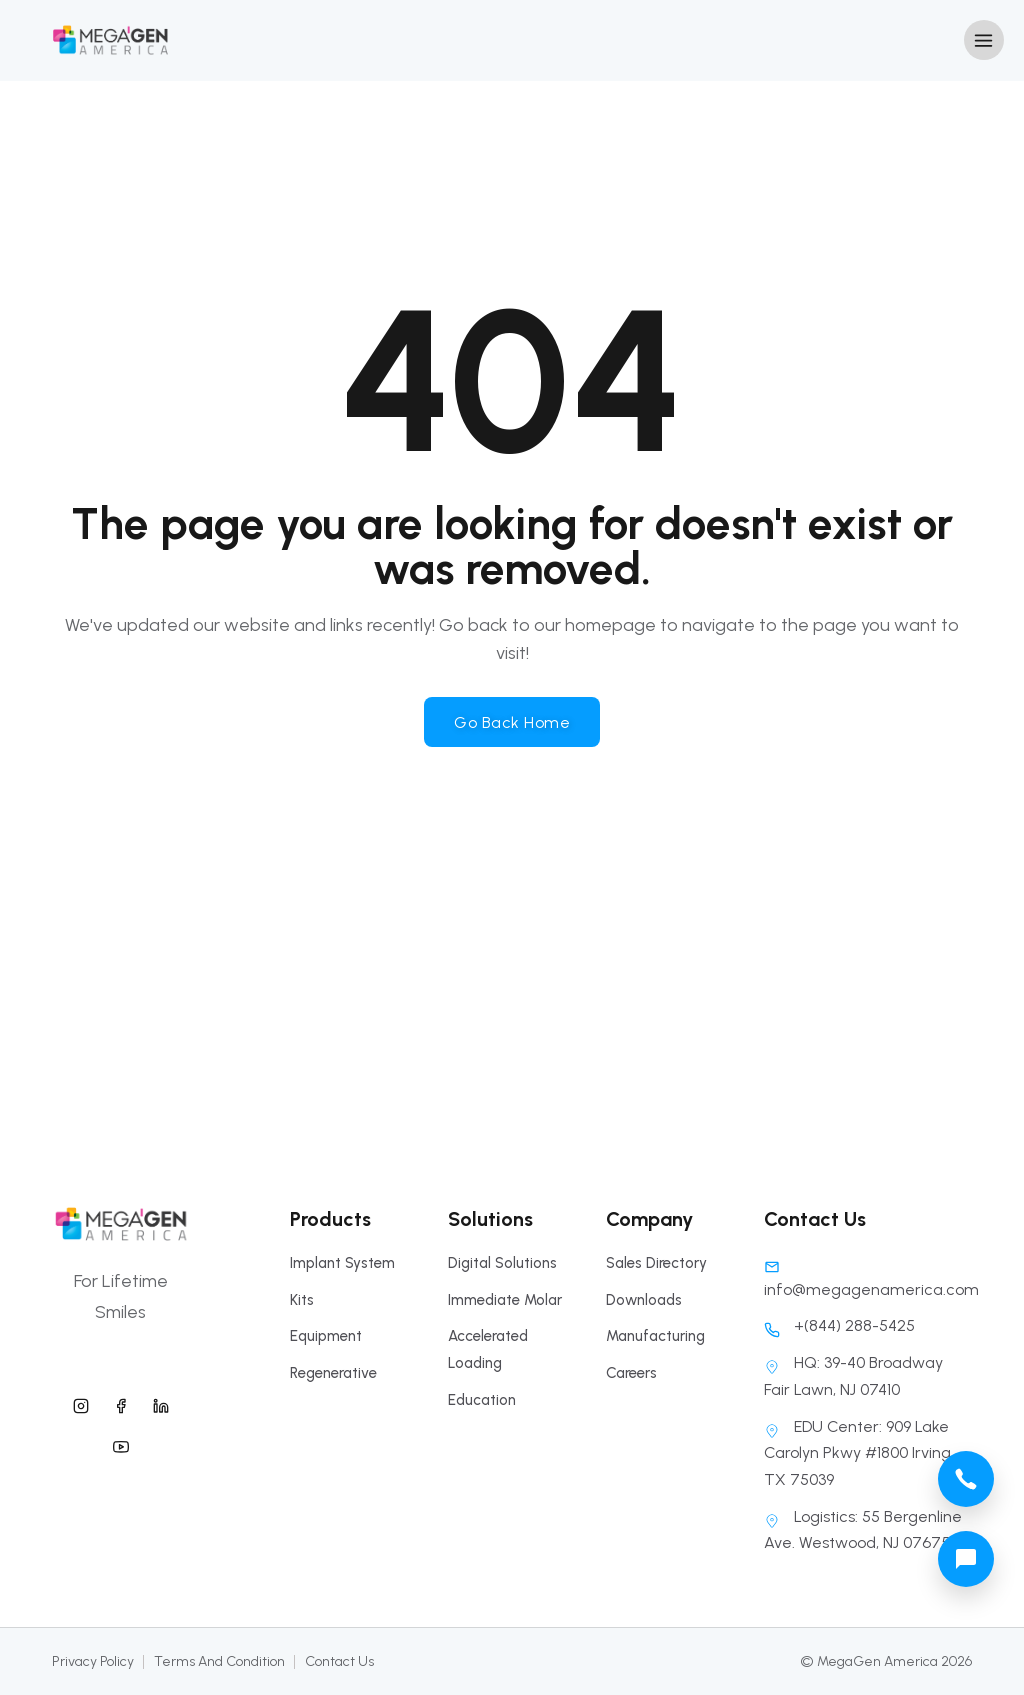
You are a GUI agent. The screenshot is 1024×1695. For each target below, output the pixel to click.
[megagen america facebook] (121, 1403)
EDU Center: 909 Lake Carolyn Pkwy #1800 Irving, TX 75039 (859, 1453)
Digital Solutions (502, 1263)
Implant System (342, 1263)
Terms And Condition (219, 1661)
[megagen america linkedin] (161, 1403)
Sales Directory (656, 1263)
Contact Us (339, 1661)
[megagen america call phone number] (966, 1479)
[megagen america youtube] (121, 1445)
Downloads (644, 1300)
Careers (631, 1373)
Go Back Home (512, 722)
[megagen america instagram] (81, 1403)
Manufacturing (655, 1336)
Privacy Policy (93, 1661)
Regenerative (333, 1373)
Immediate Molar (505, 1300)
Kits (302, 1300)
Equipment (326, 1336)
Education (482, 1400)
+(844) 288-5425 (839, 1325)
